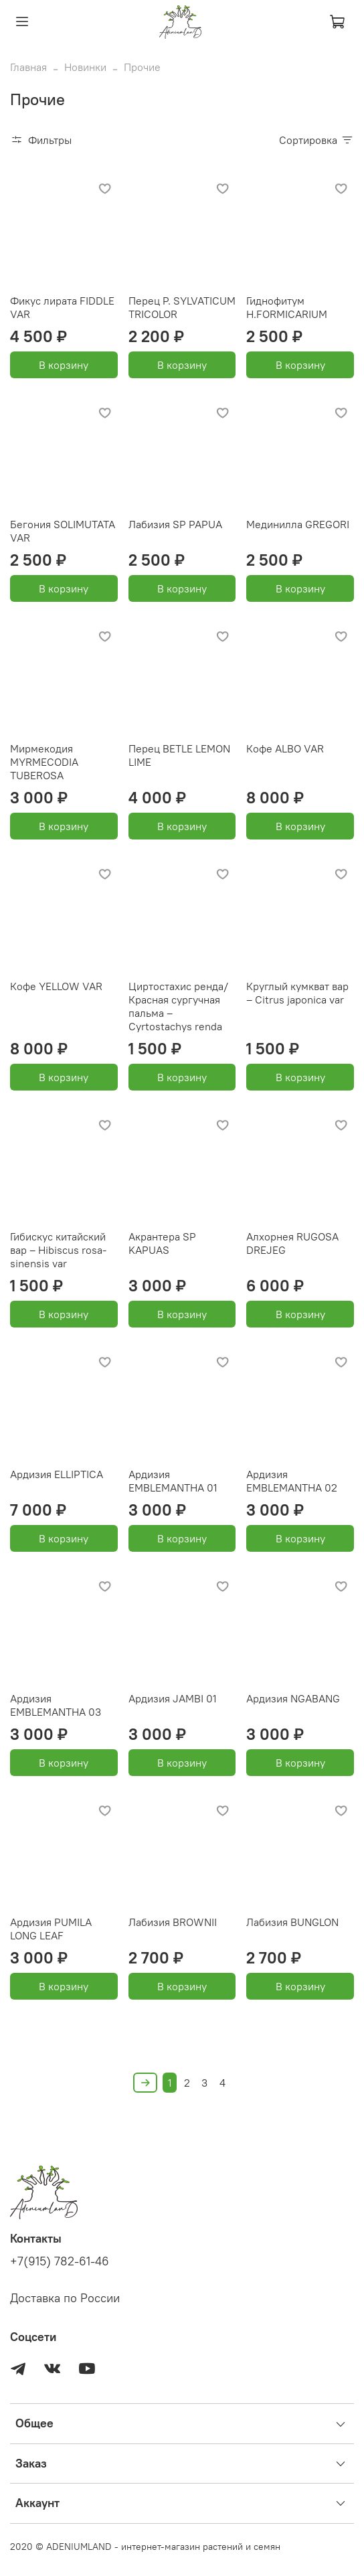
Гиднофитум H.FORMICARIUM (286, 307)
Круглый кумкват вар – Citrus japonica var (297, 992)
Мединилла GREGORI (297, 524)
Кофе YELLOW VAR (56, 986)
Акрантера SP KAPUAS (162, 1243)
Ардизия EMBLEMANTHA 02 (291, 1480)
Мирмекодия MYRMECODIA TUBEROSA (44, 762)
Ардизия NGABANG (293, 1698)
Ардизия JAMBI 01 (172, 1698)
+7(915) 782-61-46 (59, 2261)
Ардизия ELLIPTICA (56, 1474)
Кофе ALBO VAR (285, 748)
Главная (28, 67)
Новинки (85, 67)
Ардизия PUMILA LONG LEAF (51, 1928)
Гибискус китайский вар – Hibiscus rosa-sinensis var (58, 1250)
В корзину (63, 365)
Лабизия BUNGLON (292, 1922)
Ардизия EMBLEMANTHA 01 (172, 1480)
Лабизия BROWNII (172, 1922)
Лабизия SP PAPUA (175, 524)
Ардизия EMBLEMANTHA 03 (55, 1705)
